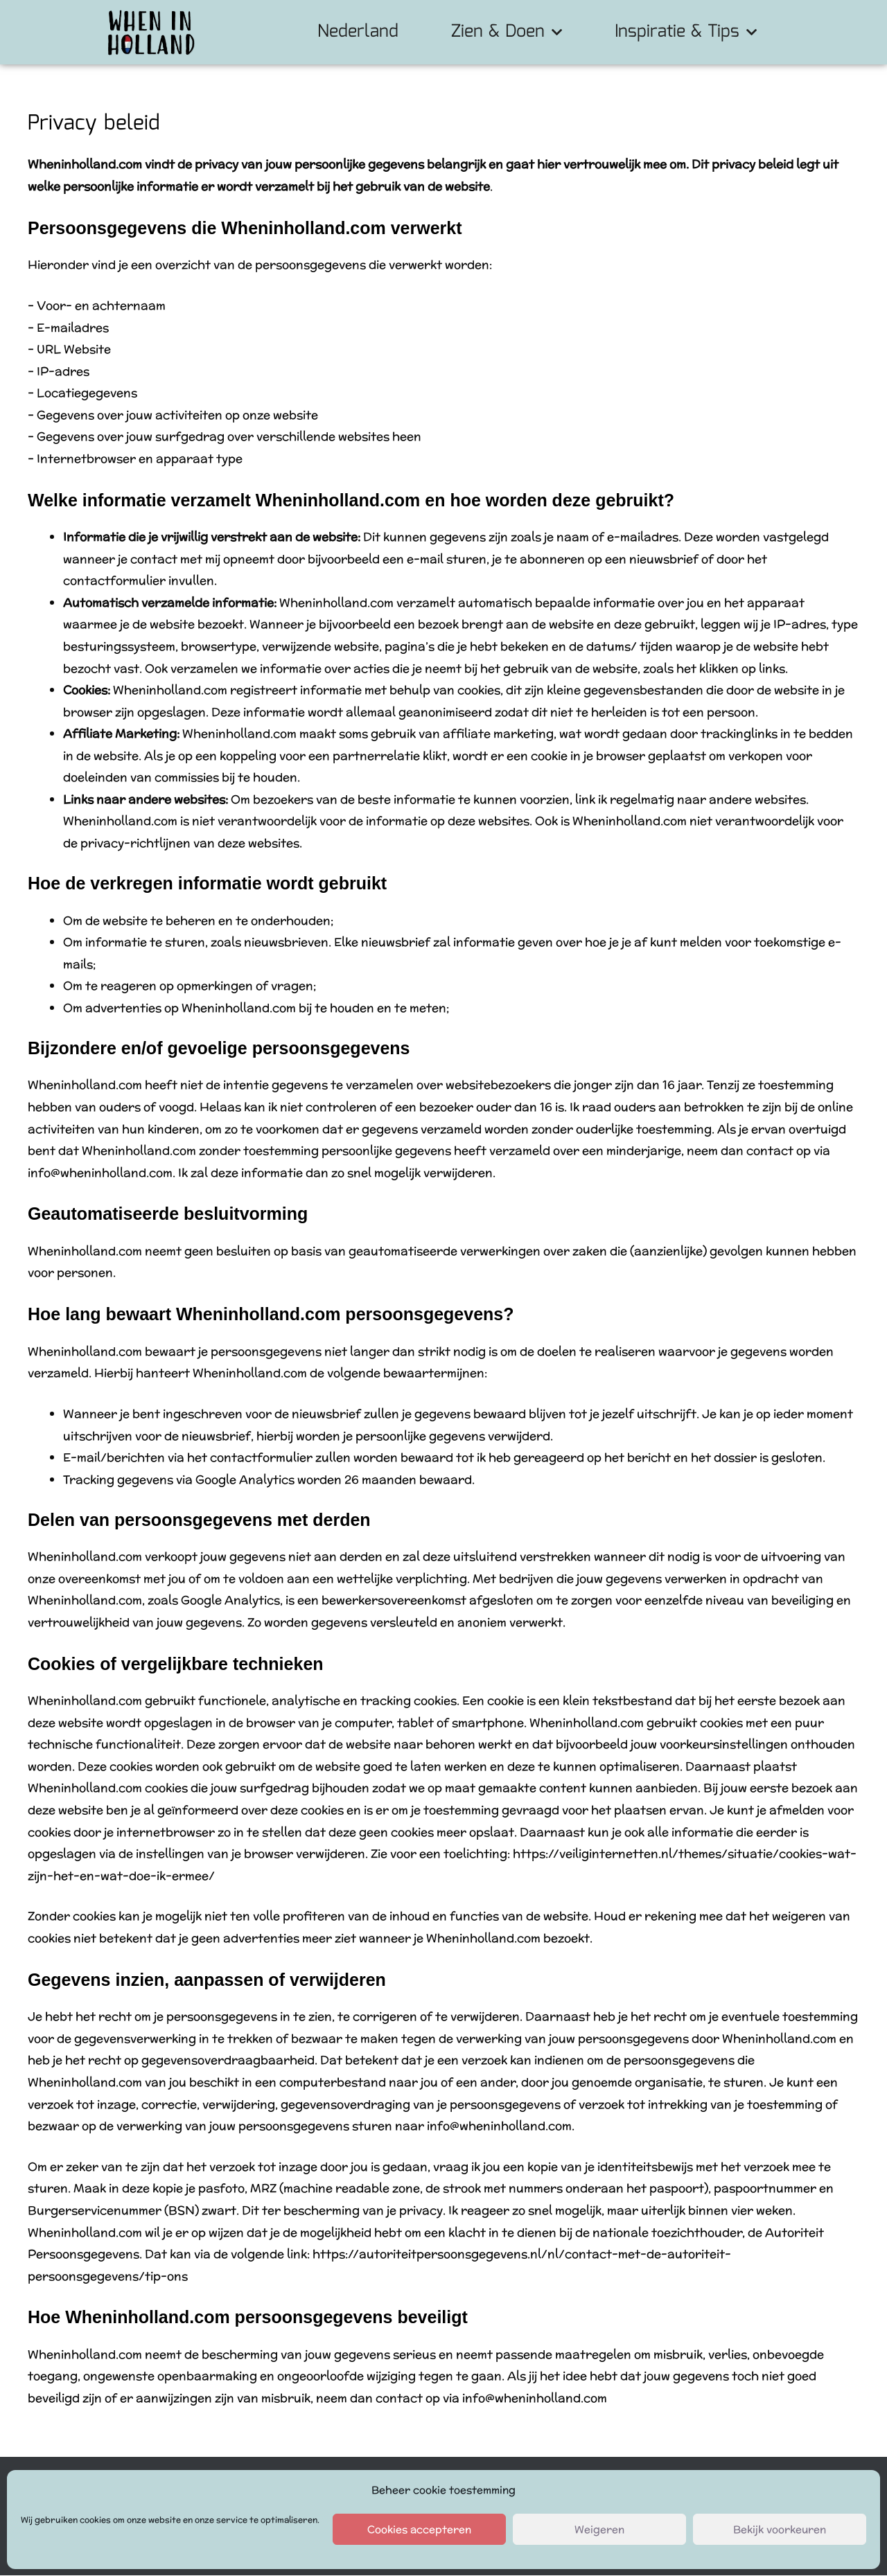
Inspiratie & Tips (686, 31)
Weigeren (599, 2529)
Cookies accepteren (419, 2529)
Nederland (357, 31)
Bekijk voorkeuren (779, 2529)
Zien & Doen (506, 31)
